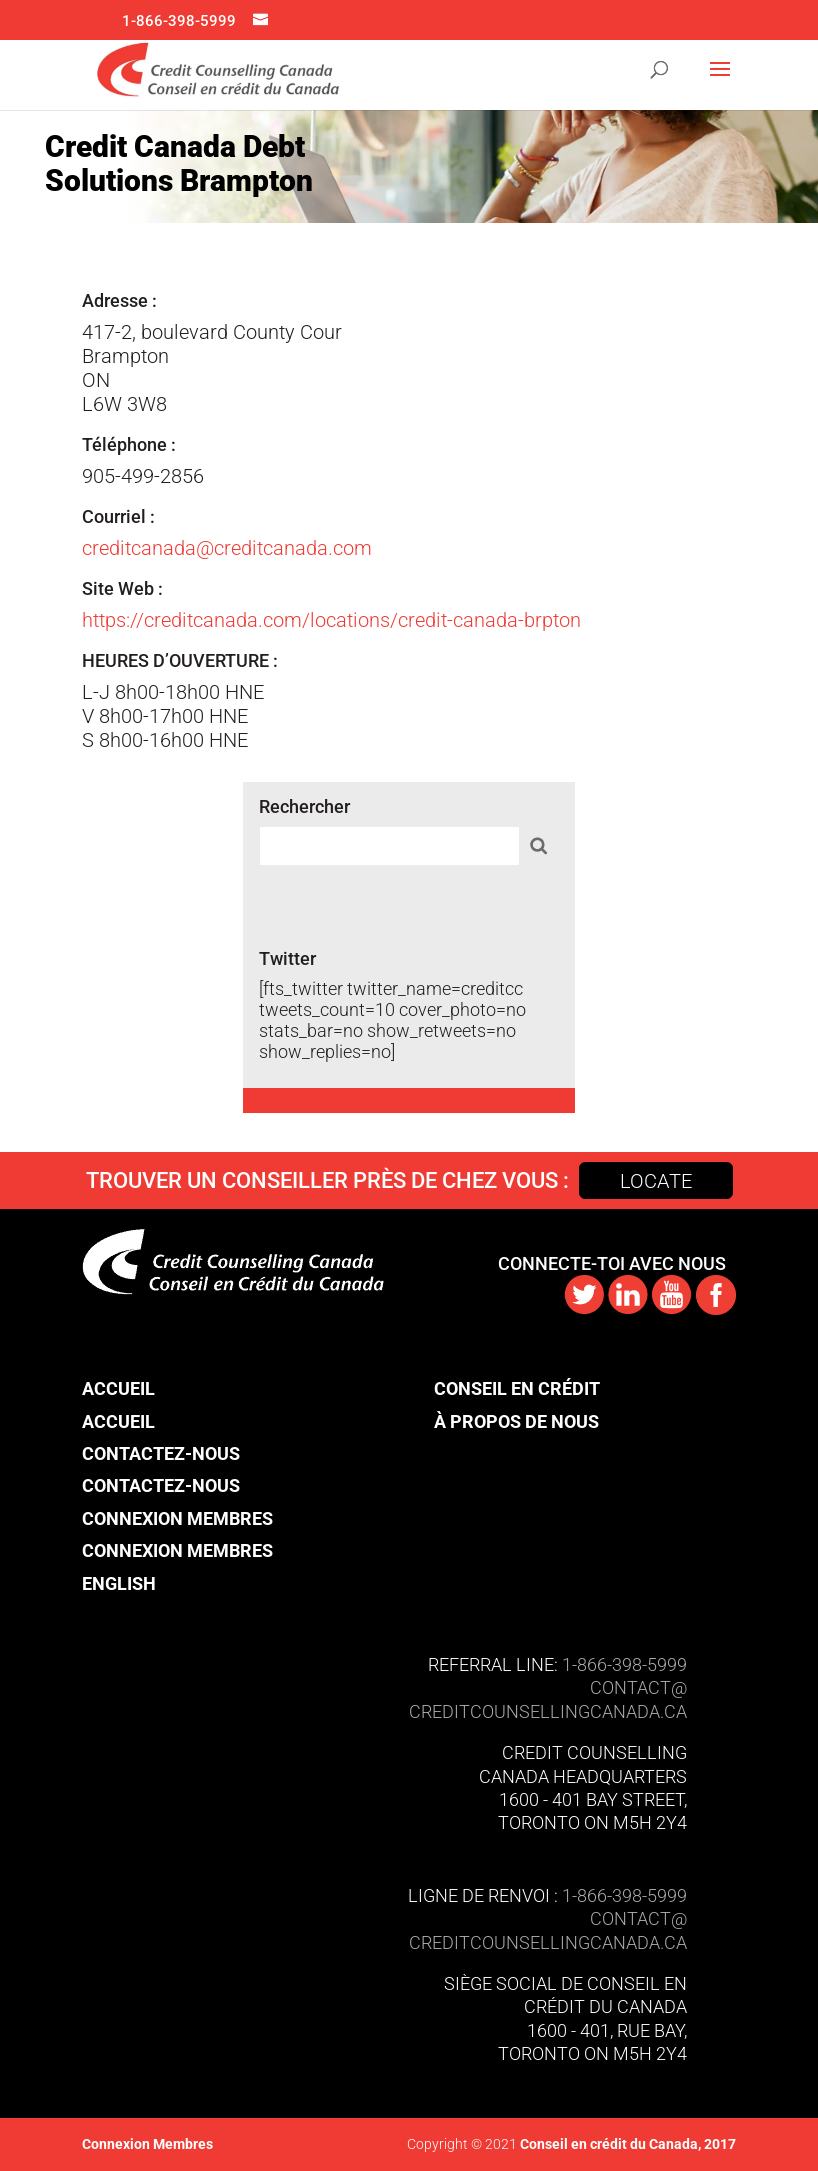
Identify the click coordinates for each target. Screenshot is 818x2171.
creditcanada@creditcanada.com (227, 548)
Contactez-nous (161, 1453)
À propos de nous (516, 1421)
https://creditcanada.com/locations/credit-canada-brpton (331, 620)
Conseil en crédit (517, 1388)
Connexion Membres (177, 1518)
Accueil (118, 1388)
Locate (656, 1181)
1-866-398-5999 (179, 21)
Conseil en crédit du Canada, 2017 (626, 2144)
